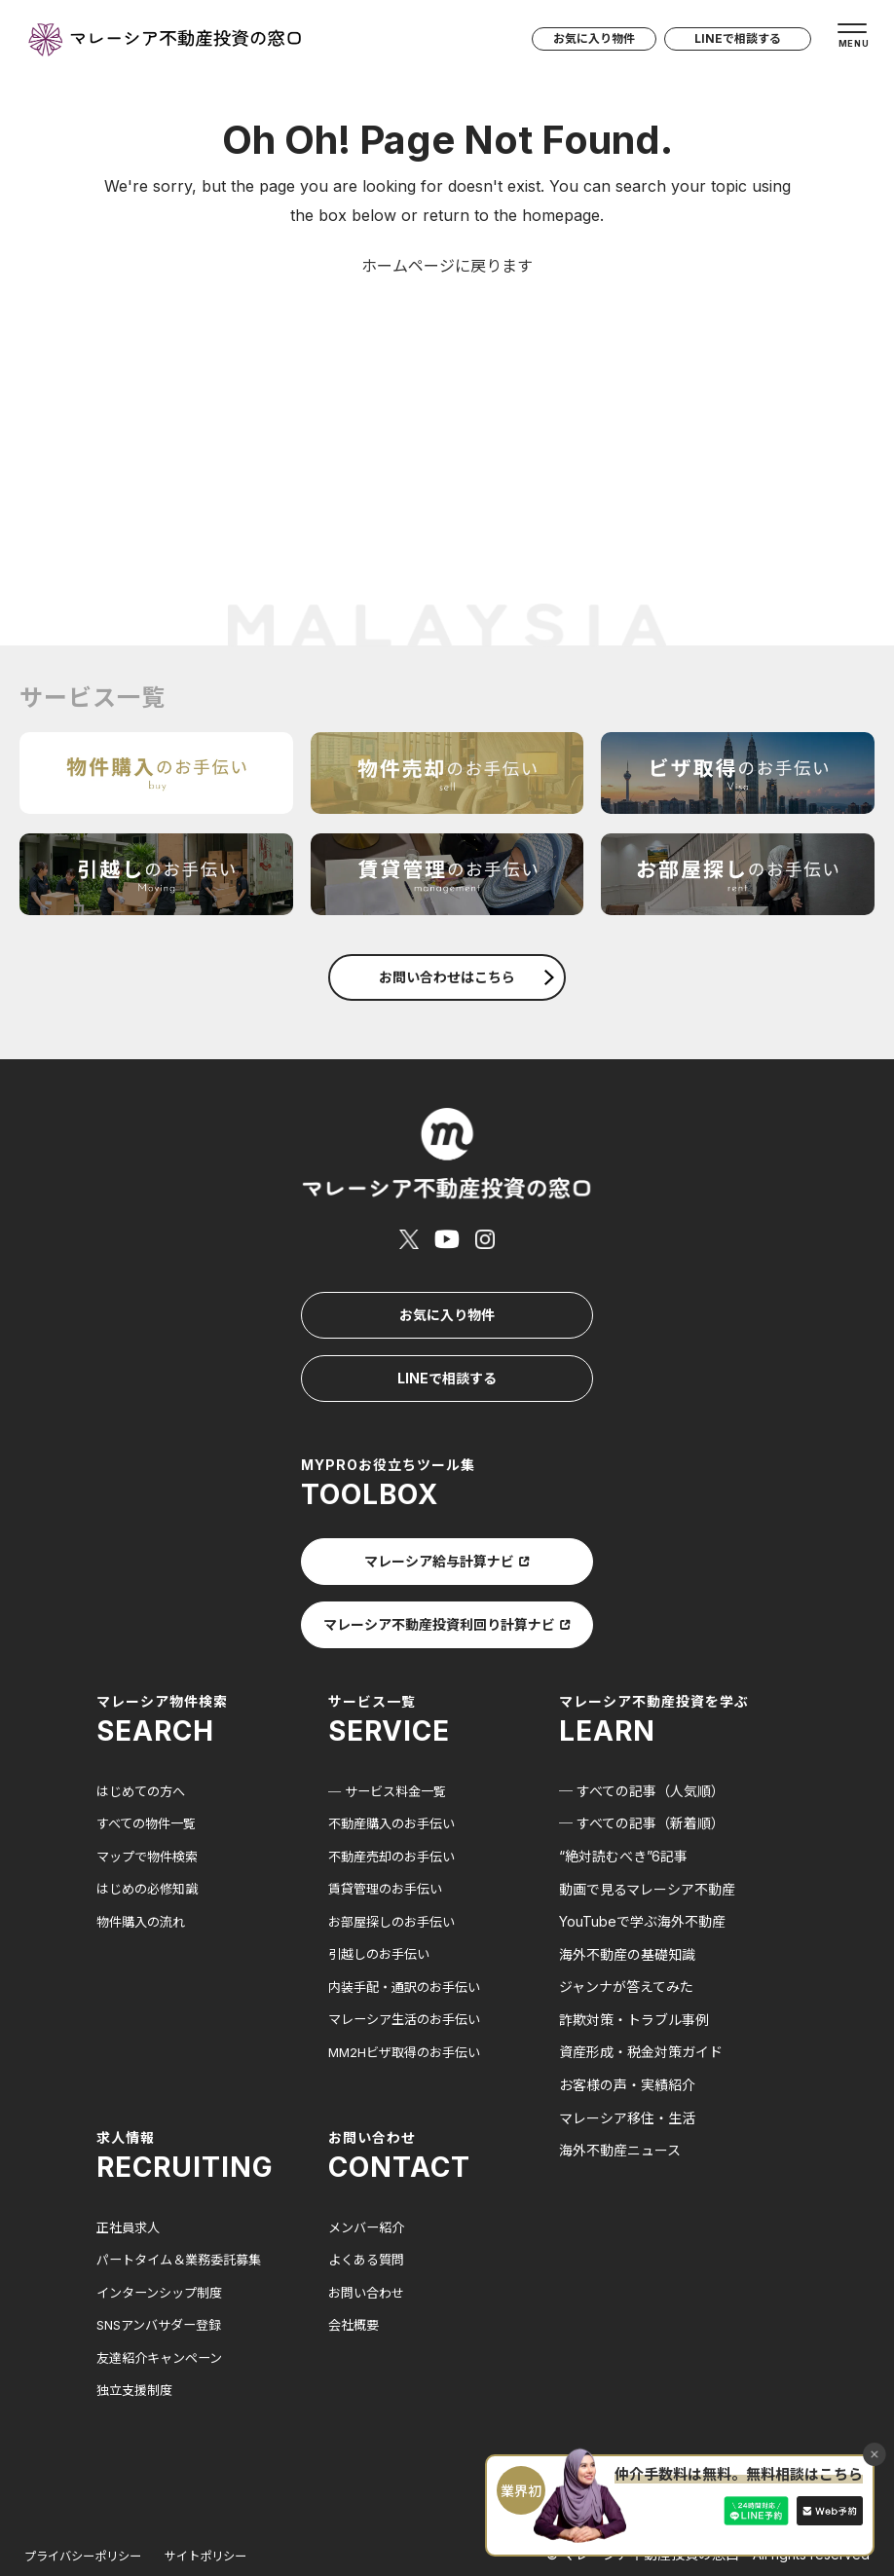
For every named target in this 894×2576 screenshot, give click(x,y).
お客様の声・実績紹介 (627, 2025)
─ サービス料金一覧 (391, 1731)
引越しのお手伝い (382, 1895)
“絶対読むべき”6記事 (623, 1796)
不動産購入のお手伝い (396, 1764)
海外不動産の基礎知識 (627, 1895)
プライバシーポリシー (92, 2496)
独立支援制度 (137, 2331)
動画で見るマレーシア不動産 (647, 1830)
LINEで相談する (727, 45)
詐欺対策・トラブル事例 (634, 1960)
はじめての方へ (144, 1731)
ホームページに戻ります (447, 266)
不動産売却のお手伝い (396, 1796)
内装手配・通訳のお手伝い (410, 1928)
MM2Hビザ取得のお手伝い (410, 1993)
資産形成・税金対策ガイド (641, 1993)
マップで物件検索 (150, 1796)
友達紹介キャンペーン (164, 2299)
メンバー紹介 (369, 2167)
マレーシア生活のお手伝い (410, 1960)
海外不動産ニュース (620, 2091)
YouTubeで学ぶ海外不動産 (642, 1862)
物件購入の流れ (144, 1862)
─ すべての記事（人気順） (642, 1731)
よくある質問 (369, 2200)
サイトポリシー (231, 2496)
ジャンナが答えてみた (626, 1928)
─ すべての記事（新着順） (642, 1764)
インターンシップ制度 (164, 2234)
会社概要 (355, 2266)
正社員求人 (130, 2167)
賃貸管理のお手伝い (389, 1830)
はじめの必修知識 (150, 1830)
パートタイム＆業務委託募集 (185, 2200)
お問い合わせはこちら (466, 977)
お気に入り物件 (574, 45)
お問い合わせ (369, 2234)
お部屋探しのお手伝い (396, 1862)
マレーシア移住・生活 (627, 2058)
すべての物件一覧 (150, 1764)
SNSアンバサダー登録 (164, 2266)
